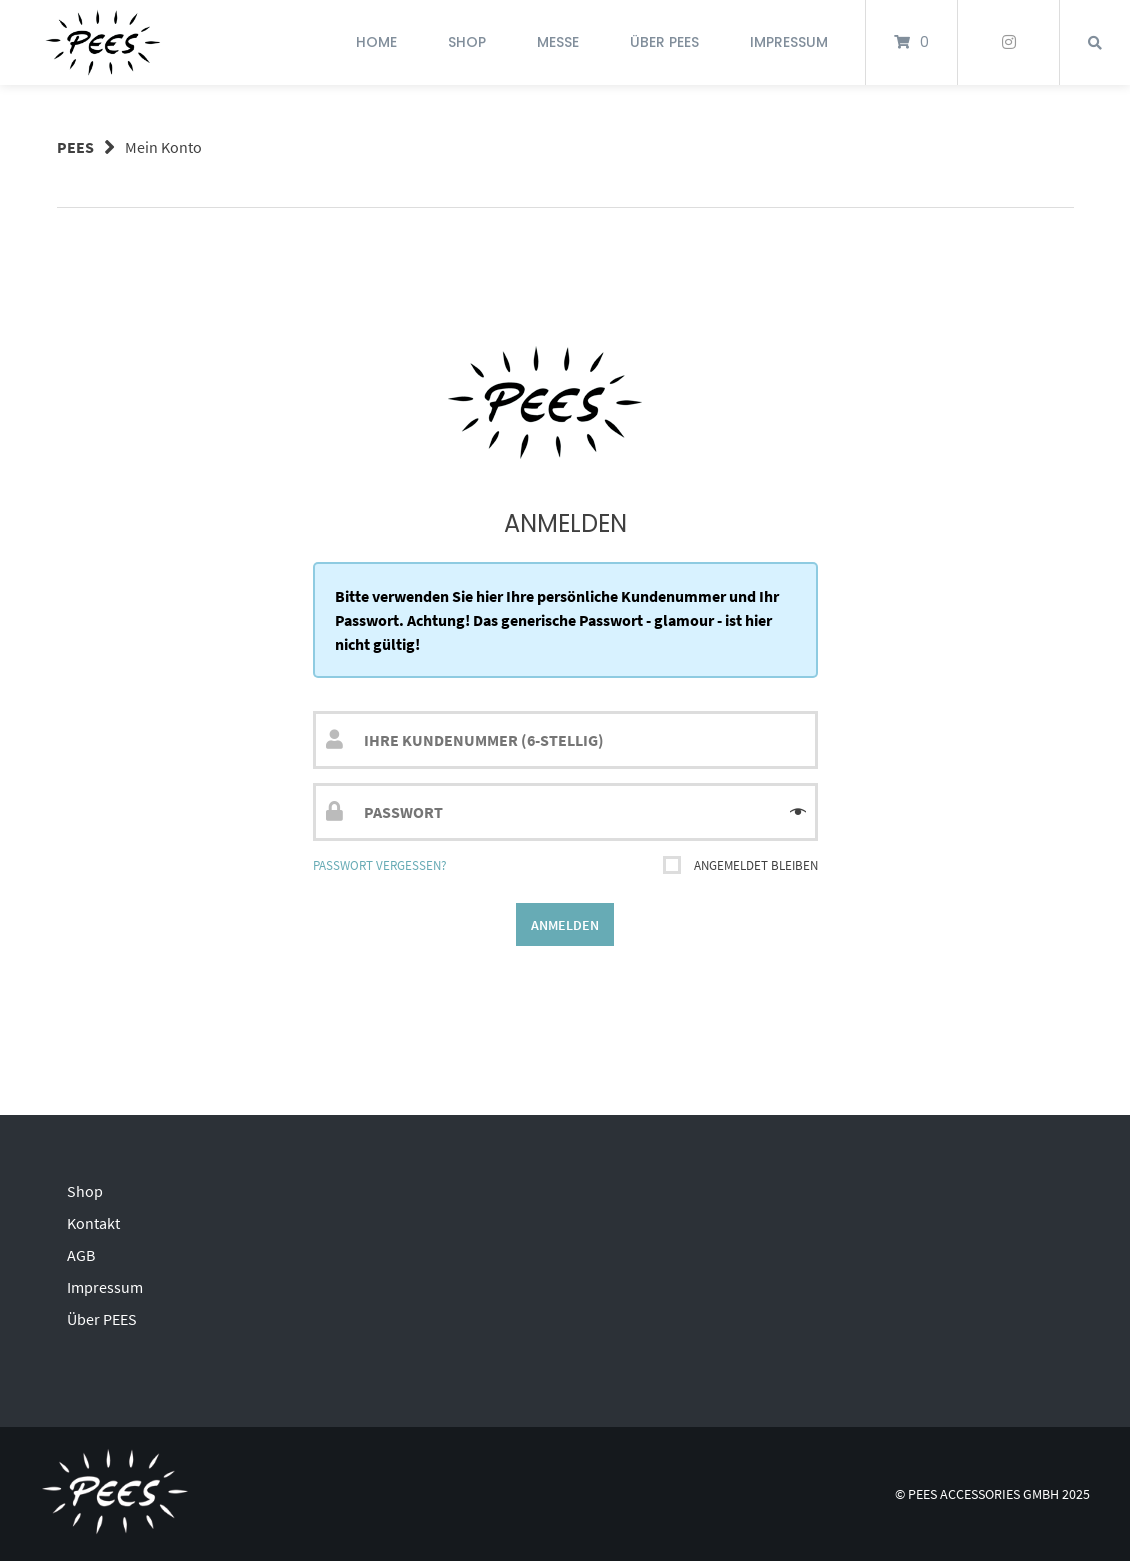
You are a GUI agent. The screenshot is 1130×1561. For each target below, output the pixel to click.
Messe (558, 42)
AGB (81, 1255)
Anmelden (565, 925)
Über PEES (664, 42)
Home (376, 42)
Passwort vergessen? (380, 865)
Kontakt (93, 1223)
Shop (467, 42)
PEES (75, 147)
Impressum (789, 42)
